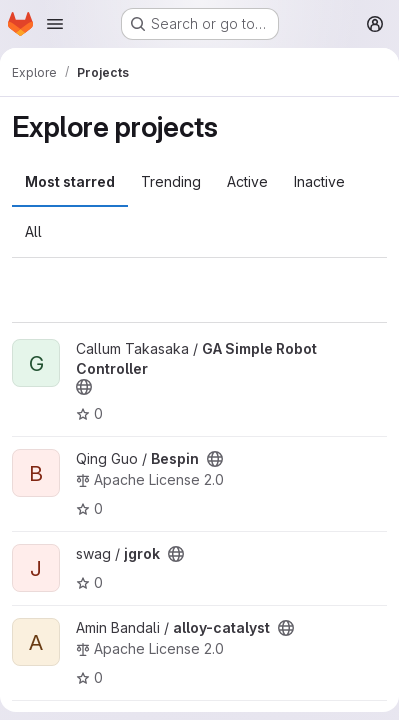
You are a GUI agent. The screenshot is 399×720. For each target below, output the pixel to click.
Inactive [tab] (319, 181)
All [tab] (33, 231)
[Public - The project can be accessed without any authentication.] (84, 387)
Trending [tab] (171, 181)
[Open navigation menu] (55, 24)
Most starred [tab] (70, 181)
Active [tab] (247, 181)
